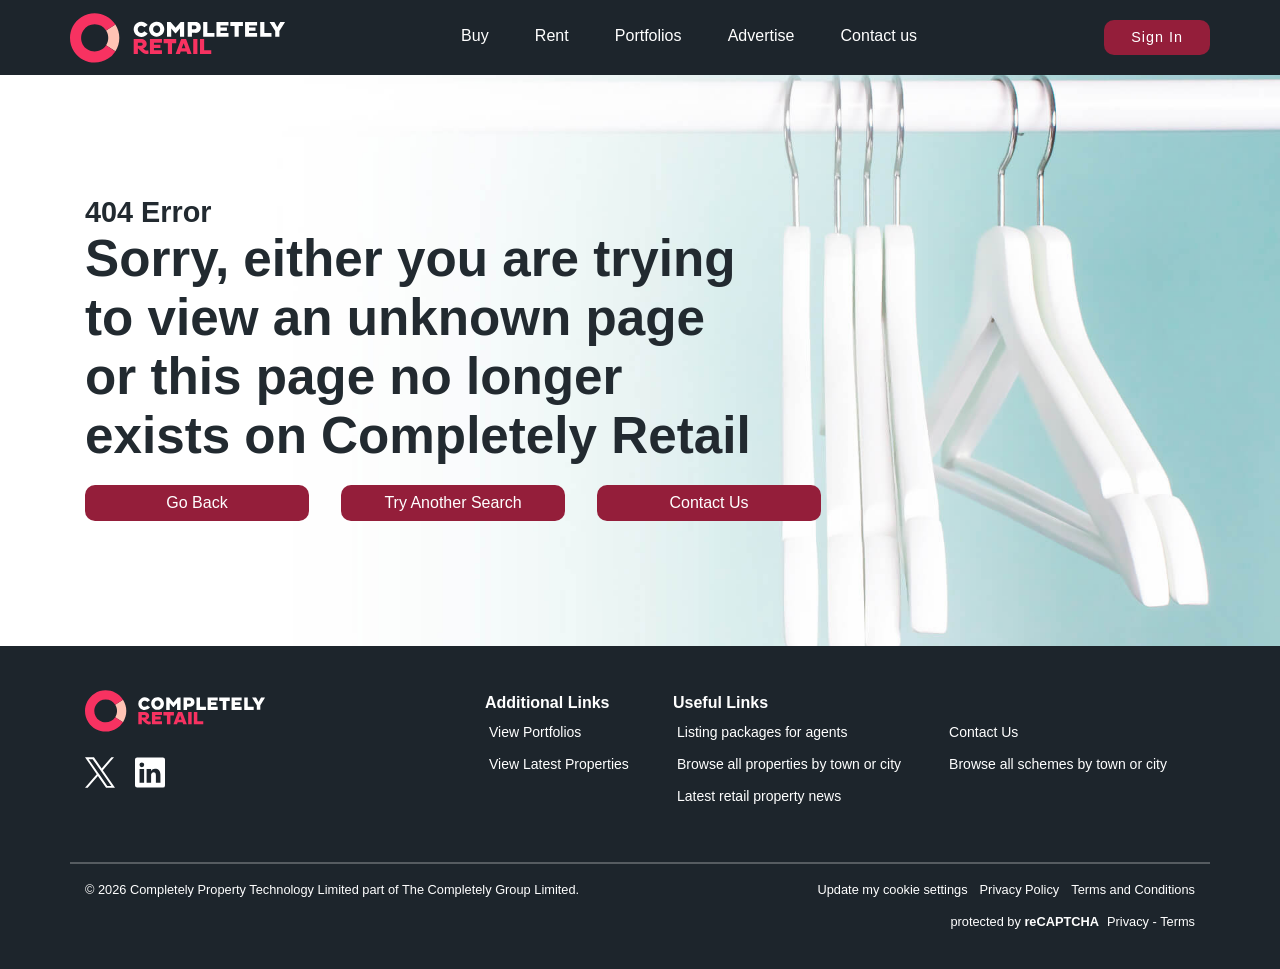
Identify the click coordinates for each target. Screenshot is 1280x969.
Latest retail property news (759, 796)
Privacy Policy (1020, 889)
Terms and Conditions (1133, 889)
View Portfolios (535, 732)
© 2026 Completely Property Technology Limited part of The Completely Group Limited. (332, 889)
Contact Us (708, 502)
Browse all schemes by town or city (1058, 764)
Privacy (1128, 921)
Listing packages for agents (762, 732)
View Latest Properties (559, 764)
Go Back (196, 502)
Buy (475, 35)
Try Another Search (452, 502)
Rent (552, 35)
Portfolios (648, 35)
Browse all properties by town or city (789, 764)
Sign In (1157, 37)
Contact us (879, 35)
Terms (1177, 921)
